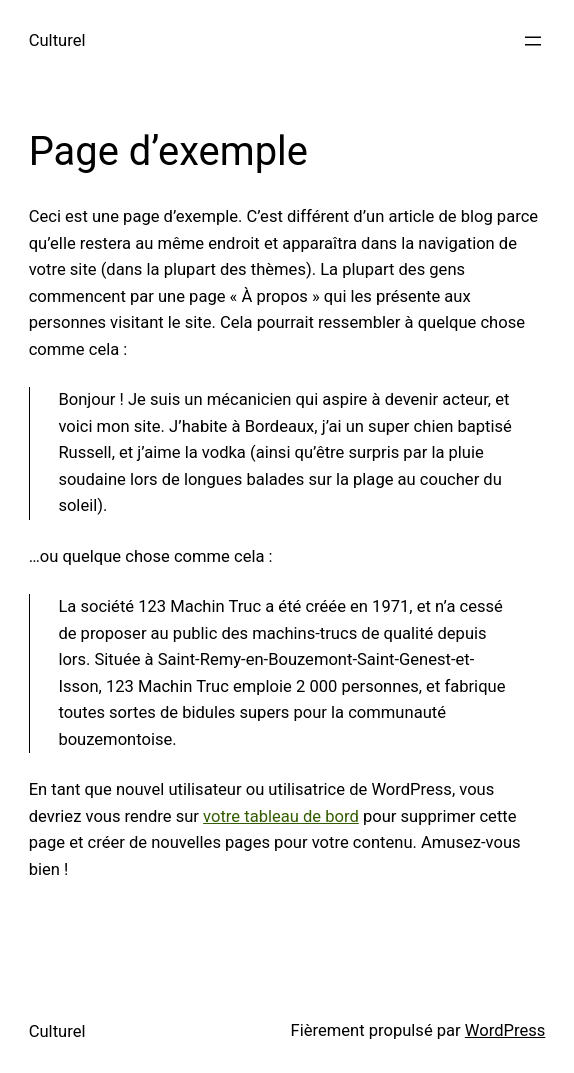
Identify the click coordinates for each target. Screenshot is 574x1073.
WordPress (505, 1030)
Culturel (57, 40)
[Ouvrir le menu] (533, 41)
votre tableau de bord (281, 816)
